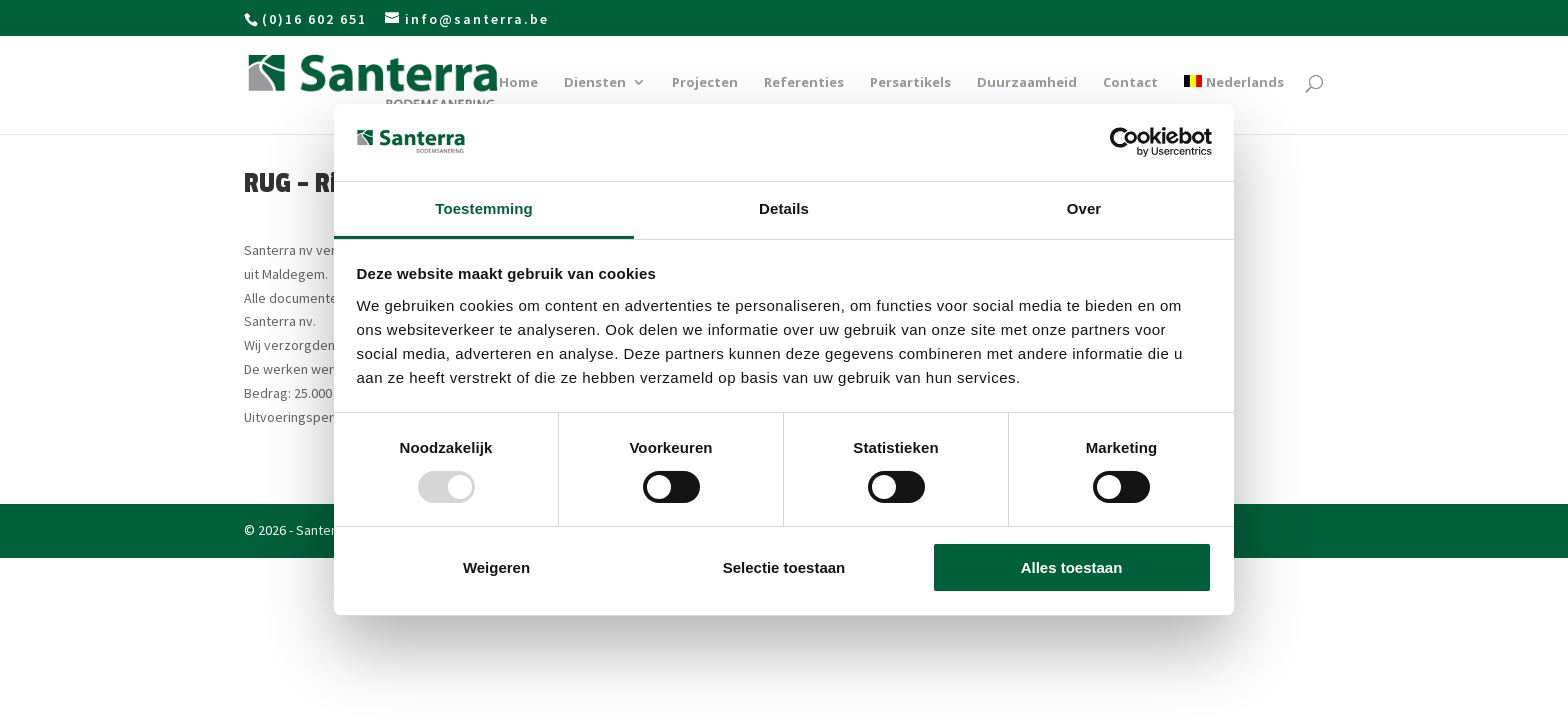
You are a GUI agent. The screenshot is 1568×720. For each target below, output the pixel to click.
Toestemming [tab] (484, 208)
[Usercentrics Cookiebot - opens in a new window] (1124, 142)
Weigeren (496, 567)
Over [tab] (1084, 208)
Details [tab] (784, 208)
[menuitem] (1234, 104)
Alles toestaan (1072, 567)
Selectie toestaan (784, 567)
